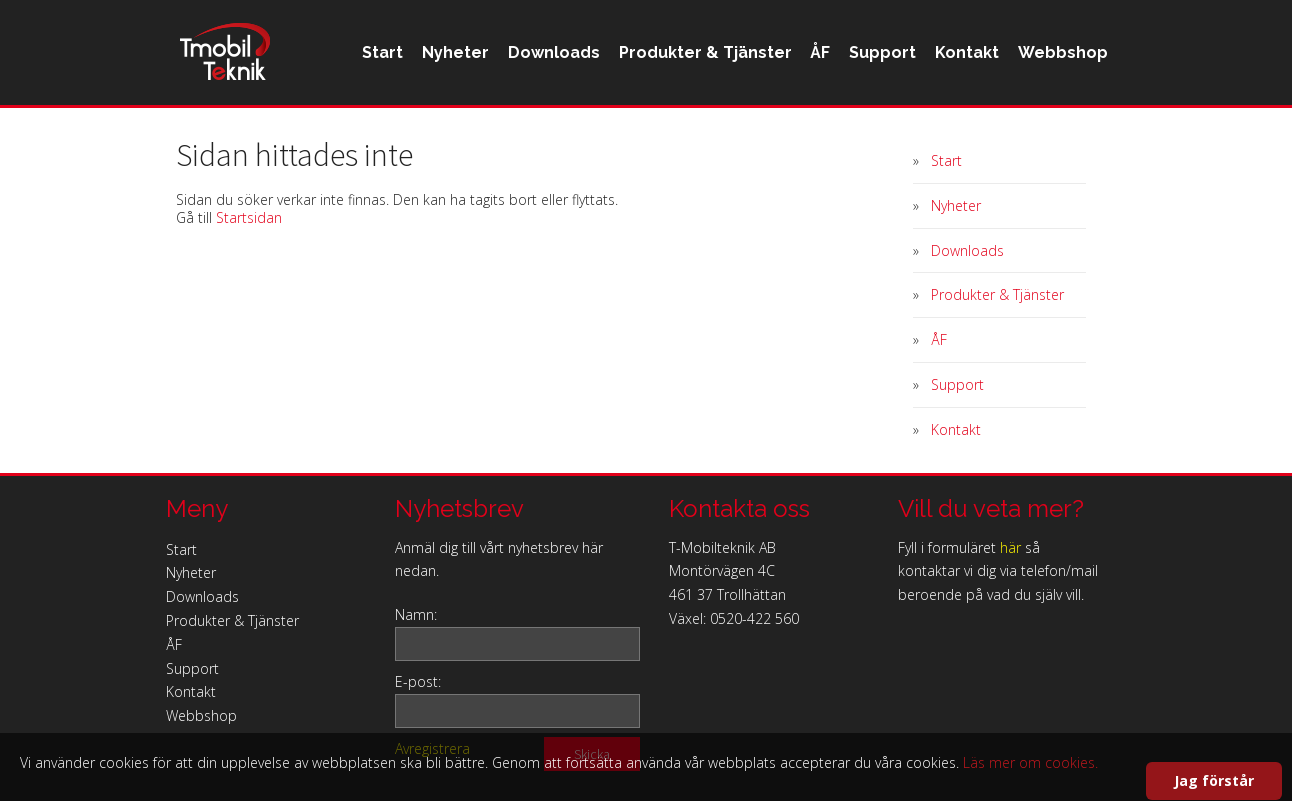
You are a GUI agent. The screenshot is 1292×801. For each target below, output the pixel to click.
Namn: (416, 614)
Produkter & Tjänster (604, 133)
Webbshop (983, 133)
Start (266, 133)
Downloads (448, 133)
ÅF (725, 133)
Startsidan (249, 217)
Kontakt (882, 133)
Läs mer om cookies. (1030, 762)
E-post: (418, 681)
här (1010, 547)
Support (792, 133)
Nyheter (344, 133)
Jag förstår (1214, 780)
